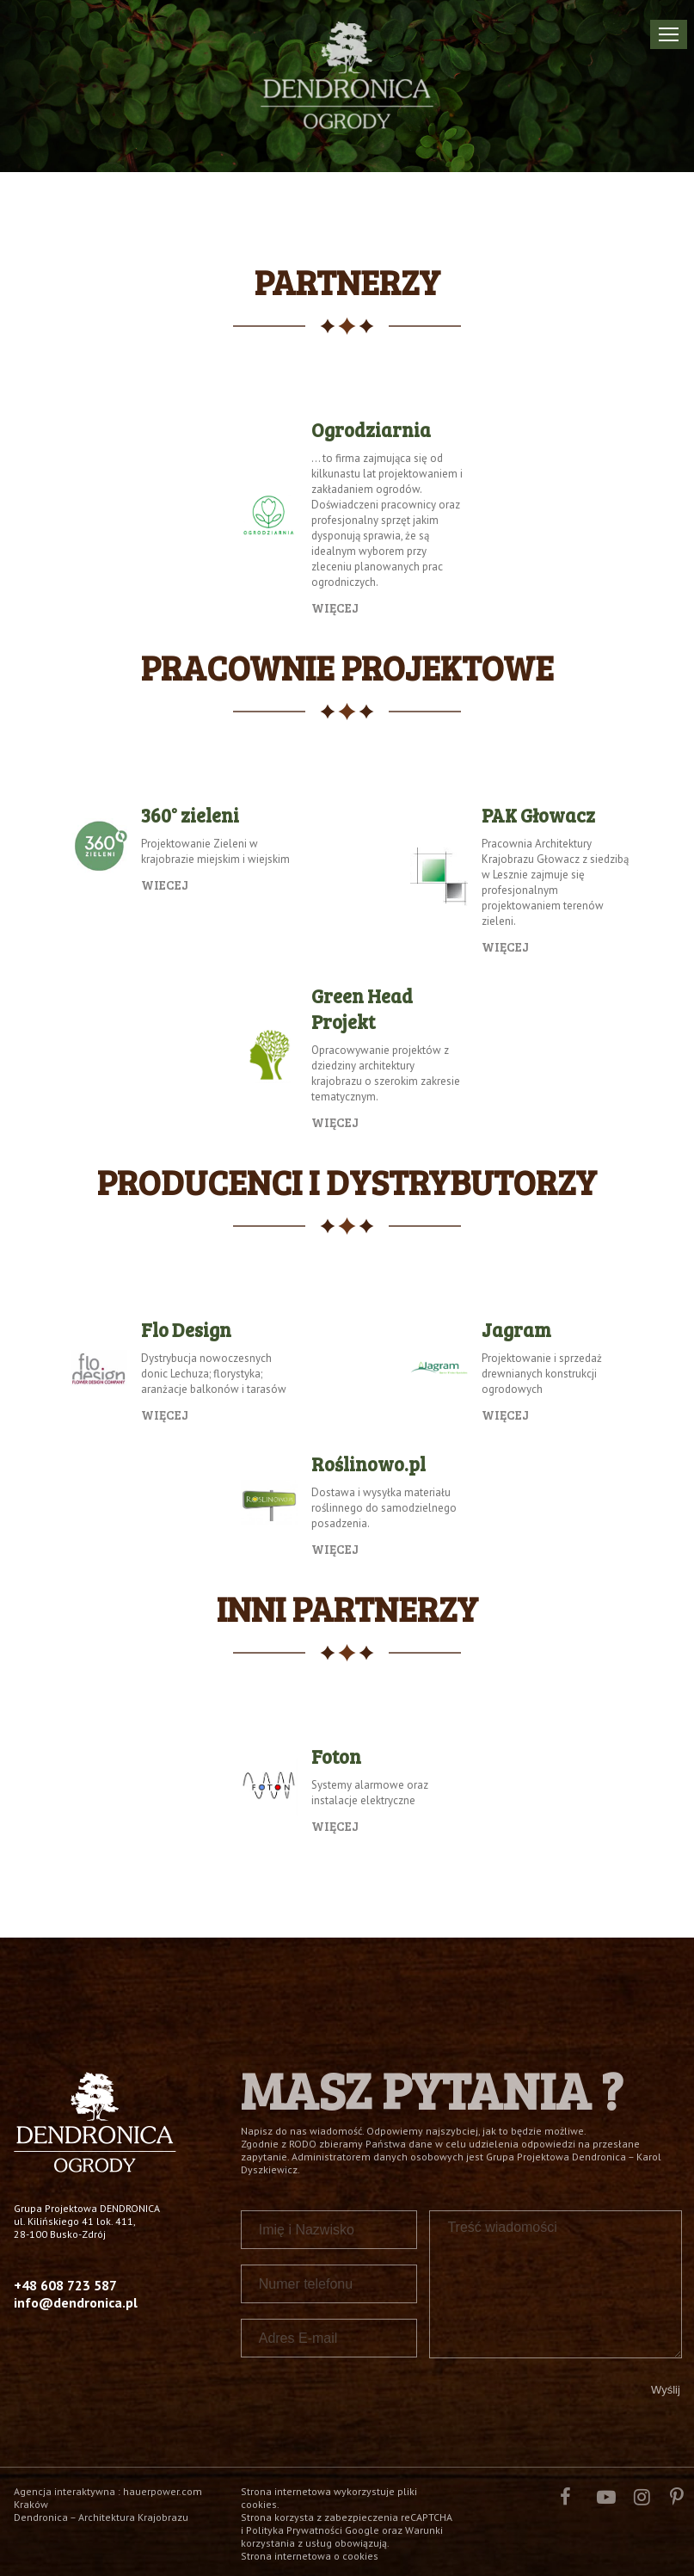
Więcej (335, 607)
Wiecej (164, 884)
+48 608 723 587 (65, 2285)
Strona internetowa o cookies (309, 2555)
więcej (505, 946)
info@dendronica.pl (76, 2302)
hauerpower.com (162, 2491)
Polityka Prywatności (294, 2530)
